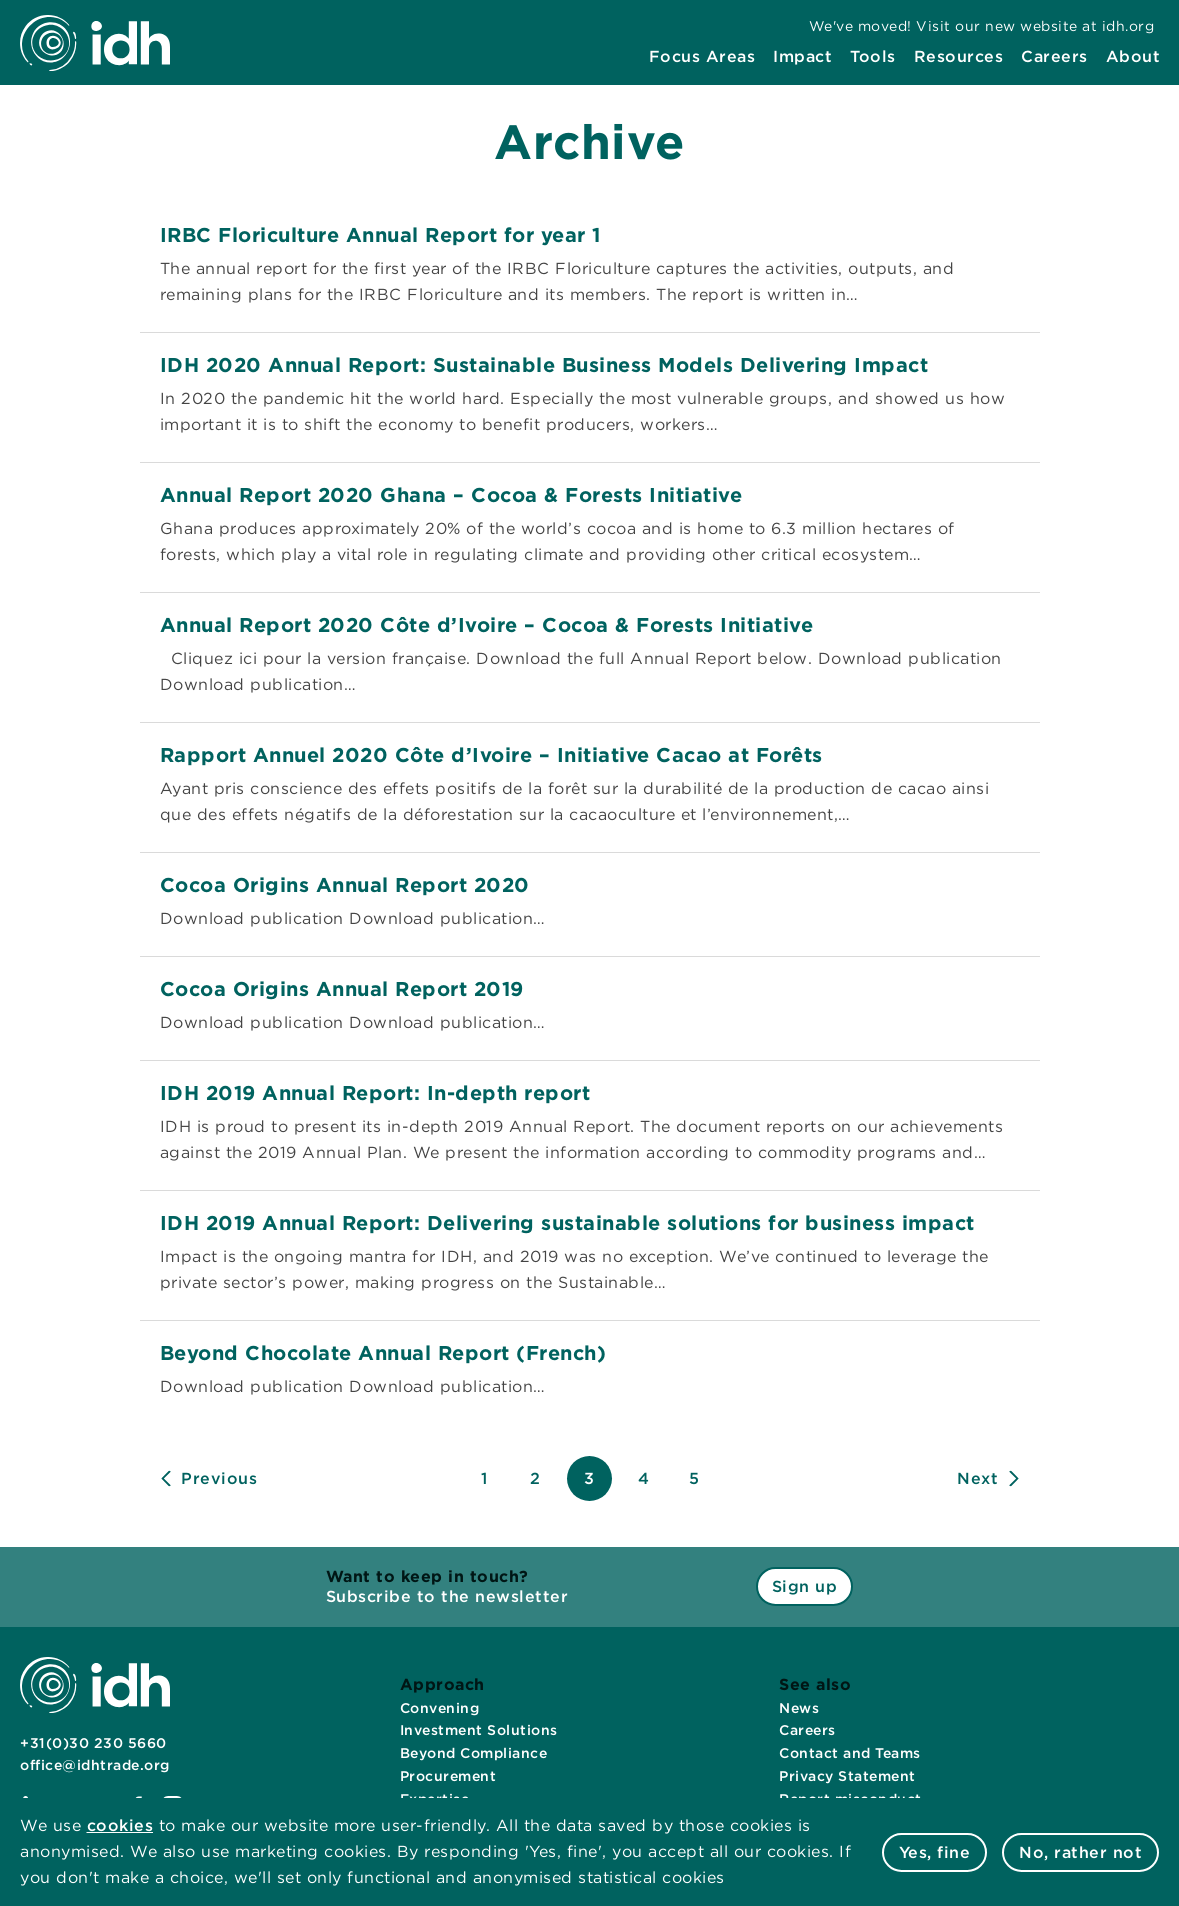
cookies (120, 1825)
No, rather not (1080, 1852)
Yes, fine (935, 1852)
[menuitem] (702, 57)
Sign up (805, 1586)
